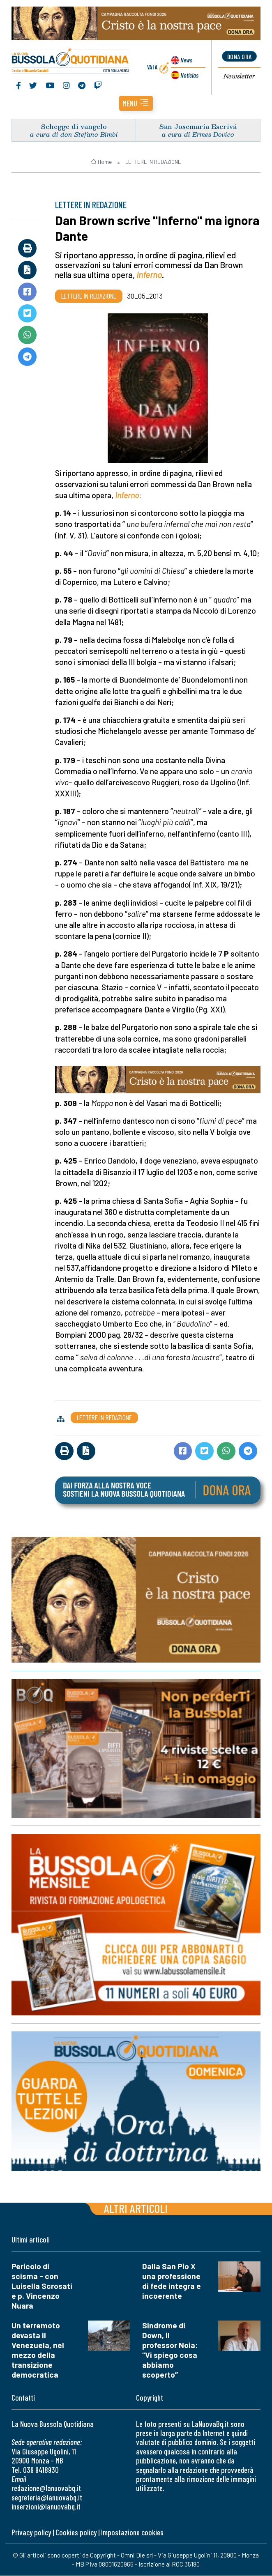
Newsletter (239, 76)
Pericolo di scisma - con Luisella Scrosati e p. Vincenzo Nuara (42, 2286)
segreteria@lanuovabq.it (47, 2497)
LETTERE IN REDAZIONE (153, 162)
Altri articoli (136, 2208)
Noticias (189, 75)
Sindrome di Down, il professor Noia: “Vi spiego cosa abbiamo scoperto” (170, 2350)
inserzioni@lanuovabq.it (46, 2507)
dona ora (239, 56)
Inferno (149, 275)
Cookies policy (76, 2532)
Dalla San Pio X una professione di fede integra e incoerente (171, 2281)
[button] (136, 103)
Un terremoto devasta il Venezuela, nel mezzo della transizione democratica (38, 2350)
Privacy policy (31, 2532)
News (186, 60)
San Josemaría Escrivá (198, 127)
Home (101, 162)
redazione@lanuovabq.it (46, 2488)
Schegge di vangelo (74, 127)
